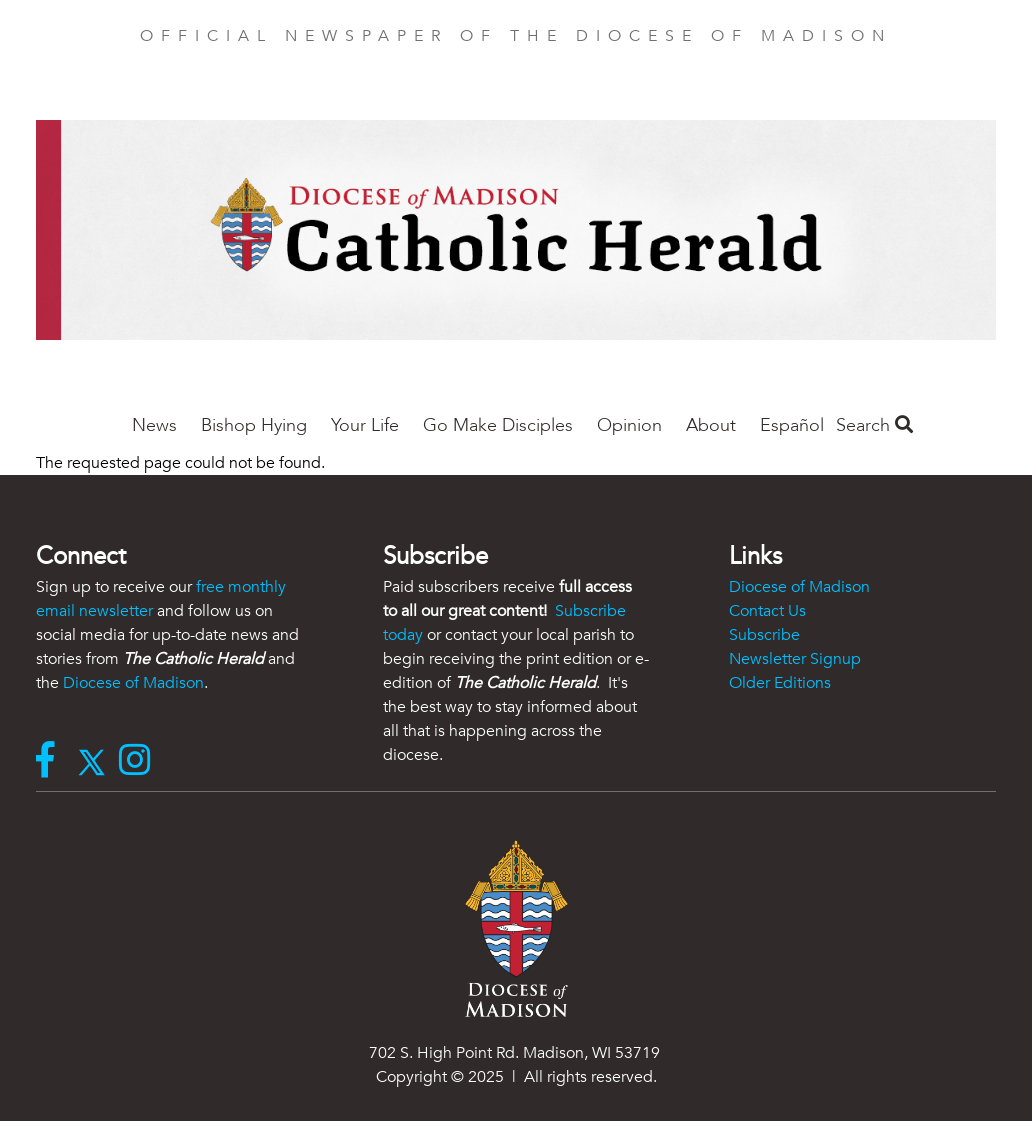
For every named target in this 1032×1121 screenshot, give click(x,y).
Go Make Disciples (498, 425)
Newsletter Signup (795, 659)
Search (874, 425)
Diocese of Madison (133, 683)
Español (792, 425)
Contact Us (767, 611)
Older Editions (780, 683)
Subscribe (764, 635)
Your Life (365, 425)
